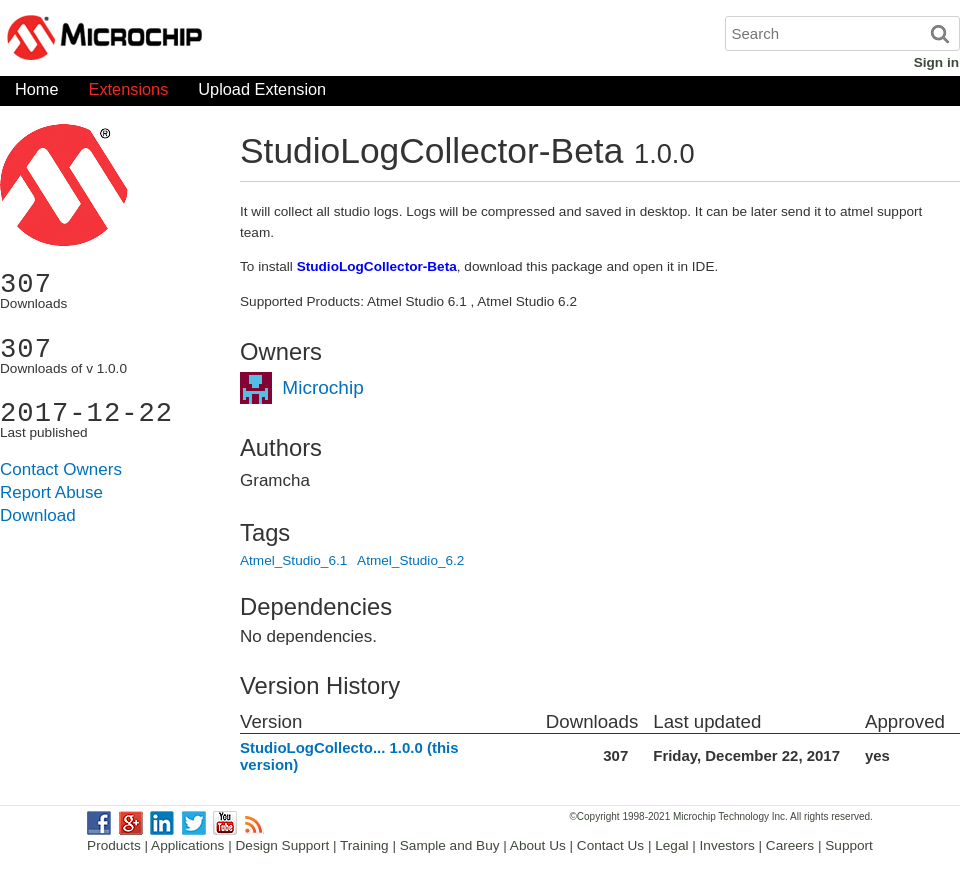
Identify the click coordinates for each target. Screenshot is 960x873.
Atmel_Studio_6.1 (293, 560)
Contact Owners (61, 469)
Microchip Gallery (200, 40)
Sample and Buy (450, 845)
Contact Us (610, 845)
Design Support (283, 845)
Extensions (129, 93)
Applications (187, 845)
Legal (671, 845)
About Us (538, 845)
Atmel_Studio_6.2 (410, 560)
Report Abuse (51, 492)
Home (37, 93)
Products (114, 845)
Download (38, 515)
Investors (727, 845)
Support (849, 845)
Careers (790, 845)
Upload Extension (262, 93)
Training (364, 845)
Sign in (936, 62)
